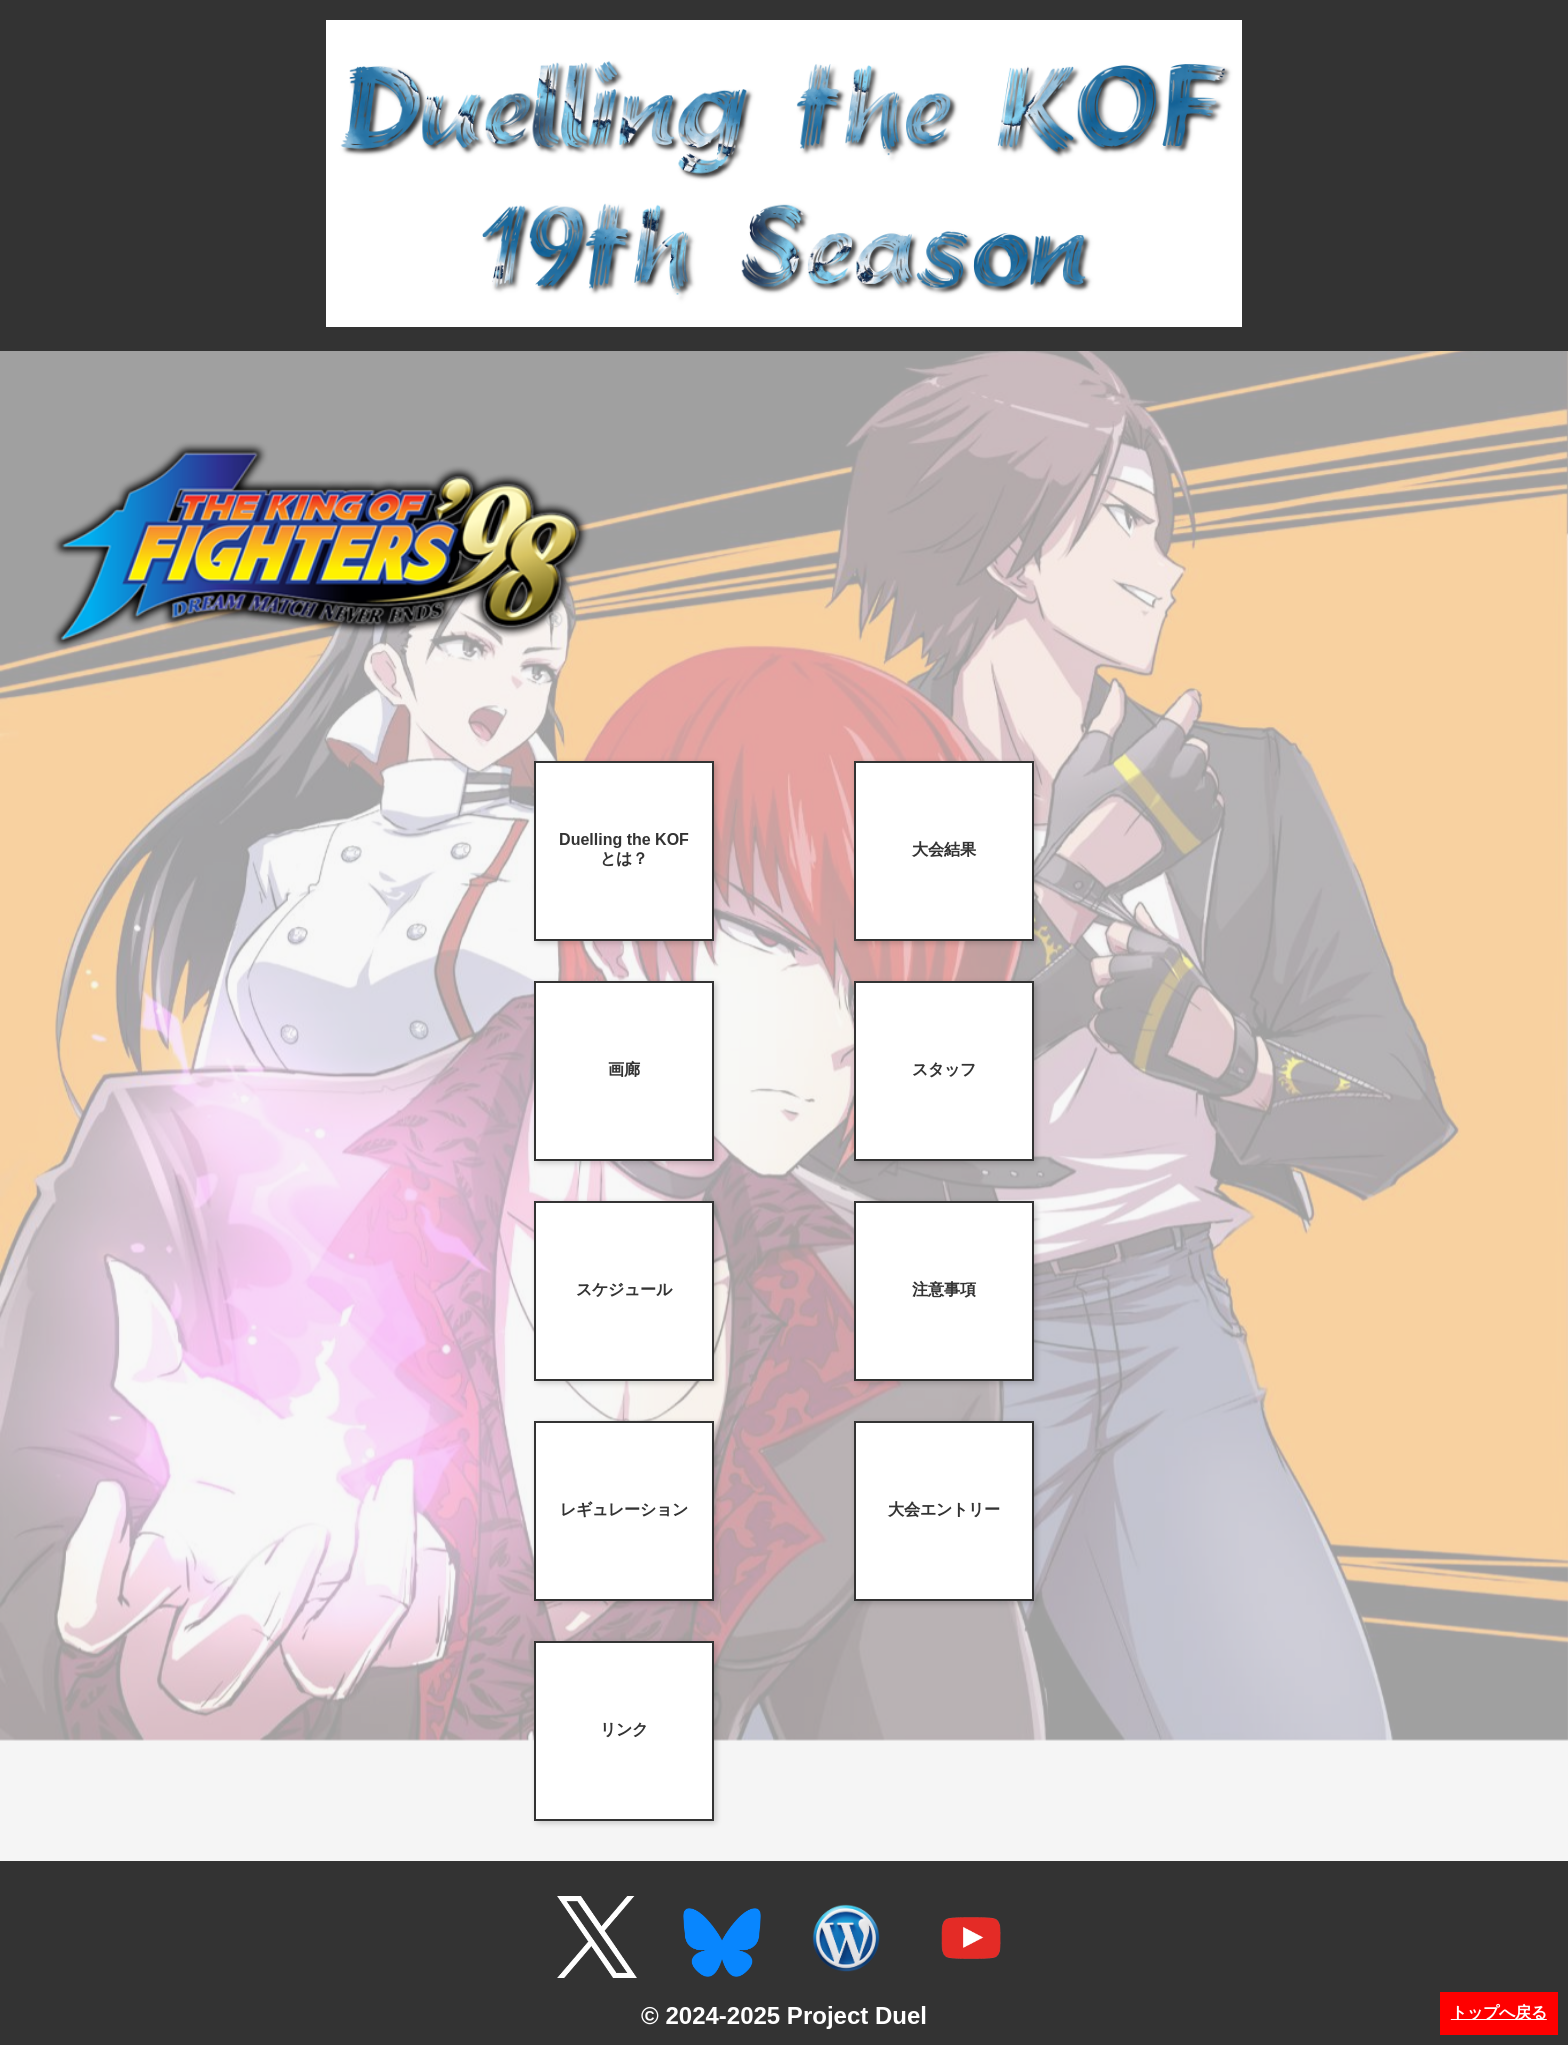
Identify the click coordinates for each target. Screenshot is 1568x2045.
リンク (624, 1729)
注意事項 (944, 1289)
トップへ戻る (1499, 2012)
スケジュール (624, 1289)
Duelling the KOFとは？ (624, 849)
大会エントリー (944, 1509)
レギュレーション (624, 1509)
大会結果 (944, 849)
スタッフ (944, 1069)
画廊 (624, 1069)
